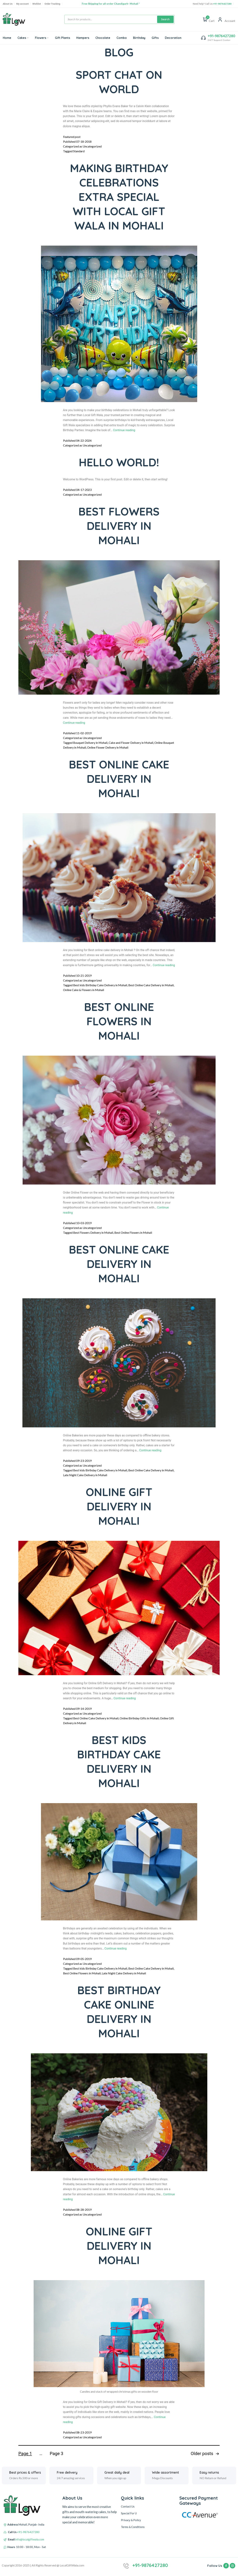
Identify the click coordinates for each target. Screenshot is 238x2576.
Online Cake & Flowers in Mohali (83, 990)
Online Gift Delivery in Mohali (119, 1506)
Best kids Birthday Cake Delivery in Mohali (100, 985)
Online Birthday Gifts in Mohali (139, 1718)
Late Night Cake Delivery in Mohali (85, 1475)
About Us (7, 4)
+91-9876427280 (222, 4)
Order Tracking (52, 4)
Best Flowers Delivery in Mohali (119, 525)
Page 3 (56, 2453)
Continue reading (124, 430)
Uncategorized (92, 146)
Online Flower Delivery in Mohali (107, 747)
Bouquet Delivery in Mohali (90, 742)
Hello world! (119, 462)
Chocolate (102, 38)
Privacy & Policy (131, 2520)
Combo (122, 38)
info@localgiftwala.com (29, 2539)
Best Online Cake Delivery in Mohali (119, 778)
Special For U (129, 2513)
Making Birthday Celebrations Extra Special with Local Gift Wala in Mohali (119, 196)
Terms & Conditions (133, 2527)
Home (7, 38)
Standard (79, 151)
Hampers (82, 38)
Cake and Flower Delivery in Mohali (131, 742)
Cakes (21, 38)
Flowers (40, 38)
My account (22, 4)
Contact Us (128, 2506)
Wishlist (36, 4)
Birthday (139, 38)
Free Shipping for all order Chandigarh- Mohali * (111, 3)
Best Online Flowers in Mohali (119, 1021)
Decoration (173, 38)
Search (165, 19)
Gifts (155, 38)
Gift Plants (62, 38)
